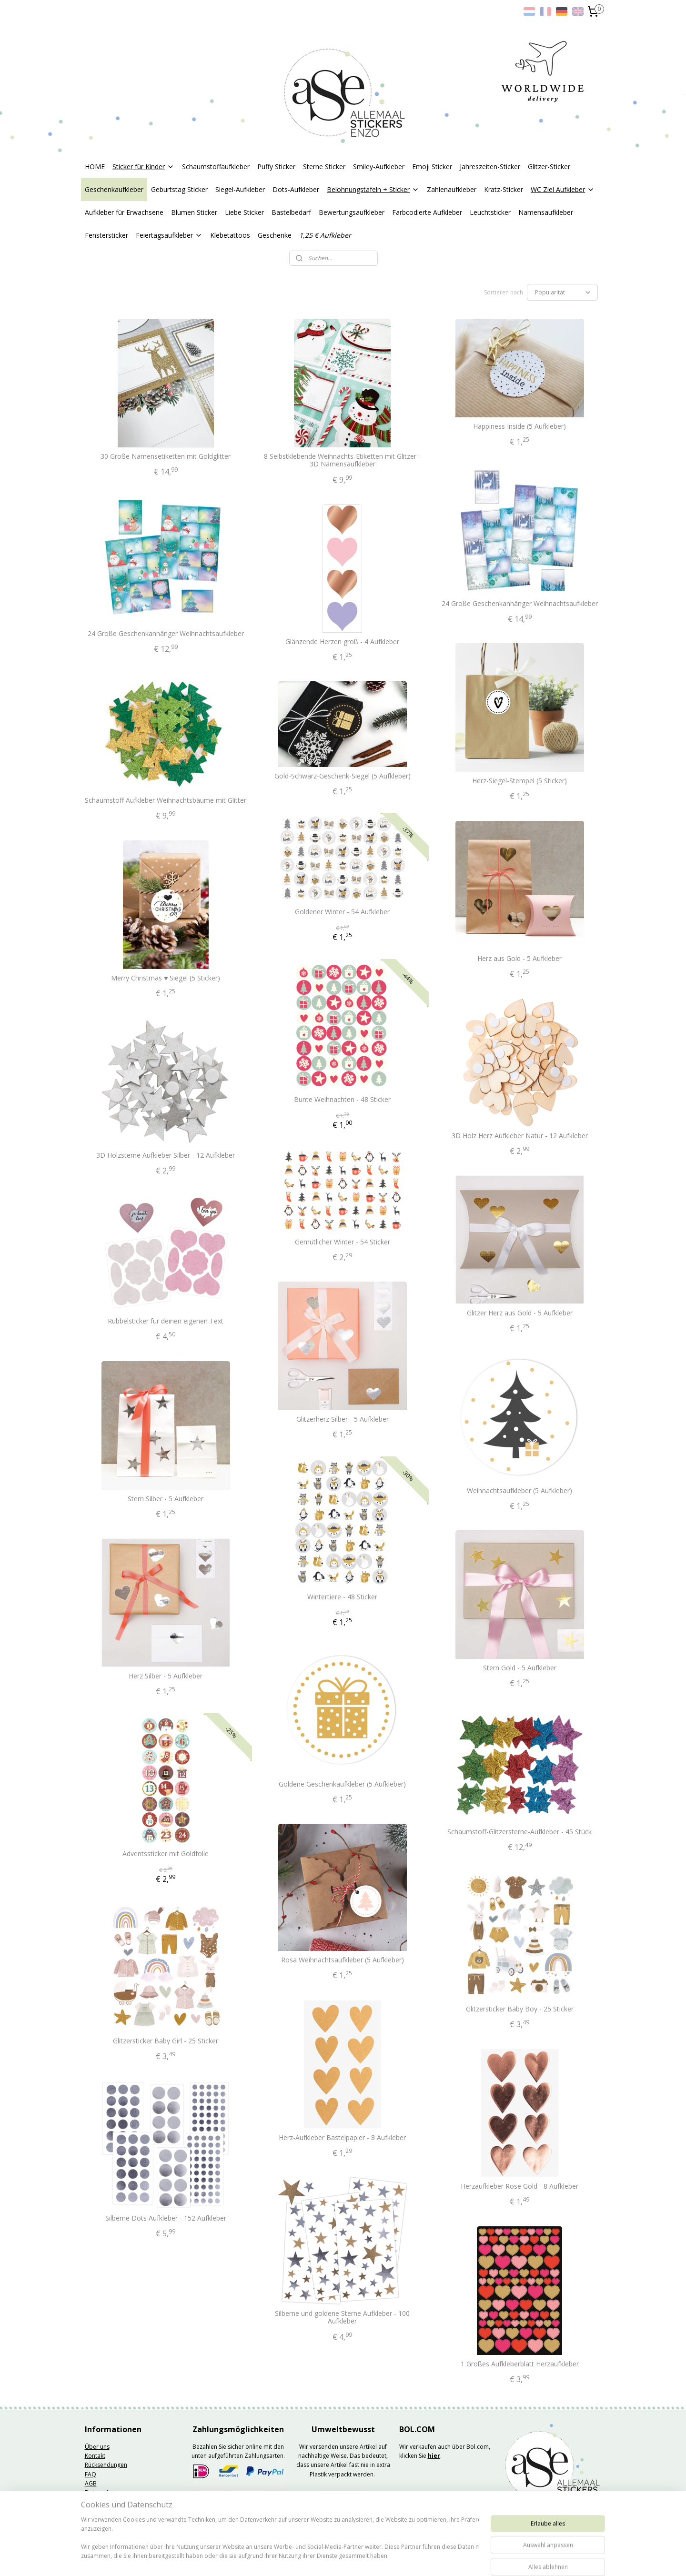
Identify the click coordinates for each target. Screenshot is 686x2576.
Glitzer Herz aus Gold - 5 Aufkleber (520, 1313)
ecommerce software (373, 2558)
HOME (95, 166)
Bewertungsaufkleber (351, 212)
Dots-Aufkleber (295, 189)
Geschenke (275, 235)
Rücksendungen (106, 2465)
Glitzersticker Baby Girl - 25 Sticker (166, 2041)
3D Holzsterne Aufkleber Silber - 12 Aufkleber (166, 1156)
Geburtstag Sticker (179, 189)
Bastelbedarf (291, 212)
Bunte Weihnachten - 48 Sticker (342, 1100)
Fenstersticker (106, 235)
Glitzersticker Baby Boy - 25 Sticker (520, 2009)
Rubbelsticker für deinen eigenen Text (166, 1321)
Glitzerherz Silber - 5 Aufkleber (342, 1419)
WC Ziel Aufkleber (563, 189)
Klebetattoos (230, 235)
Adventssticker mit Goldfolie (166, 1854)
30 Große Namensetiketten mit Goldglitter (166, 457)
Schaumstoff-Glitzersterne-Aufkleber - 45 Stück (520, 1832)
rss (335, 2558)
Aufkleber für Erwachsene (124, 212)
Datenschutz (101, 2492)
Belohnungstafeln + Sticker (373, 189)
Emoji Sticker (432, 166)
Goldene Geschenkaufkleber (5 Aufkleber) (342, 1784)
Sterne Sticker (324, 166)
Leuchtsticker (490, 212)
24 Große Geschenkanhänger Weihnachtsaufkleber (520, 604)
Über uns (97, 2447)
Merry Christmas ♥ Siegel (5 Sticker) (166, 978)
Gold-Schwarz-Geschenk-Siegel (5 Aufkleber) (342, 776)
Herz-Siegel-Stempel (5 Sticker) (520, 781)
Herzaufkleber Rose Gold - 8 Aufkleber (520, 2186)
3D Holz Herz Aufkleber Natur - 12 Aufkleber (520, 1136)
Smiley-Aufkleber (378, 166)
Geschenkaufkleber (114, 189)
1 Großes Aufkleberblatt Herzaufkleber (520, 2364)
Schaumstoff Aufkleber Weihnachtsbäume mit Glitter (166, 801)
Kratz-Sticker (503, 189)
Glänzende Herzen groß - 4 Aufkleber (343, 642)
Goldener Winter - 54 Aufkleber (342, 912)
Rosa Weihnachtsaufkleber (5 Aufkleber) (342, 1960)
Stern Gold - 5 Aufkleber (519, 1668)
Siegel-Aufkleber (240, 189)
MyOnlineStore (457, 2558)
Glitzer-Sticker (549, 166)
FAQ (90, 2474)
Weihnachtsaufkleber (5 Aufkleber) (520, 1491)
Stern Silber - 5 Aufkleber (166, 1499)
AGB (91, 2483)
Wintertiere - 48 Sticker (343, 1597)
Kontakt (95, 2456)
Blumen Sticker (194, 212)
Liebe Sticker (244, 212)
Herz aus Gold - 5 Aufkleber (520, 959)
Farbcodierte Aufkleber (427, 212)
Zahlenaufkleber (451, 189)
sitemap (315, 2558)
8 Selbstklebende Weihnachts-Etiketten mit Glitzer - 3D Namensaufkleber (342, 461)
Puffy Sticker (276, 166)
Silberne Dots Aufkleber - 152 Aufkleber (165, 2218)
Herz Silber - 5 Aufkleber (166, 1676)
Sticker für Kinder (143, 166)
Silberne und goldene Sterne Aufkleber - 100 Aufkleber (342, 2318)
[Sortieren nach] (562, 292)
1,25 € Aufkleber (325, 235)
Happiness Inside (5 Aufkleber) (520, 427)
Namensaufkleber (545, 212)
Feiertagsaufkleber (169, 235)
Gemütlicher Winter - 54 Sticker (342, 1242)
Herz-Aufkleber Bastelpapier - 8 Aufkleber (342, 2138)
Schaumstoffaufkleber (216, 166)
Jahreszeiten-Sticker (490, 166)
